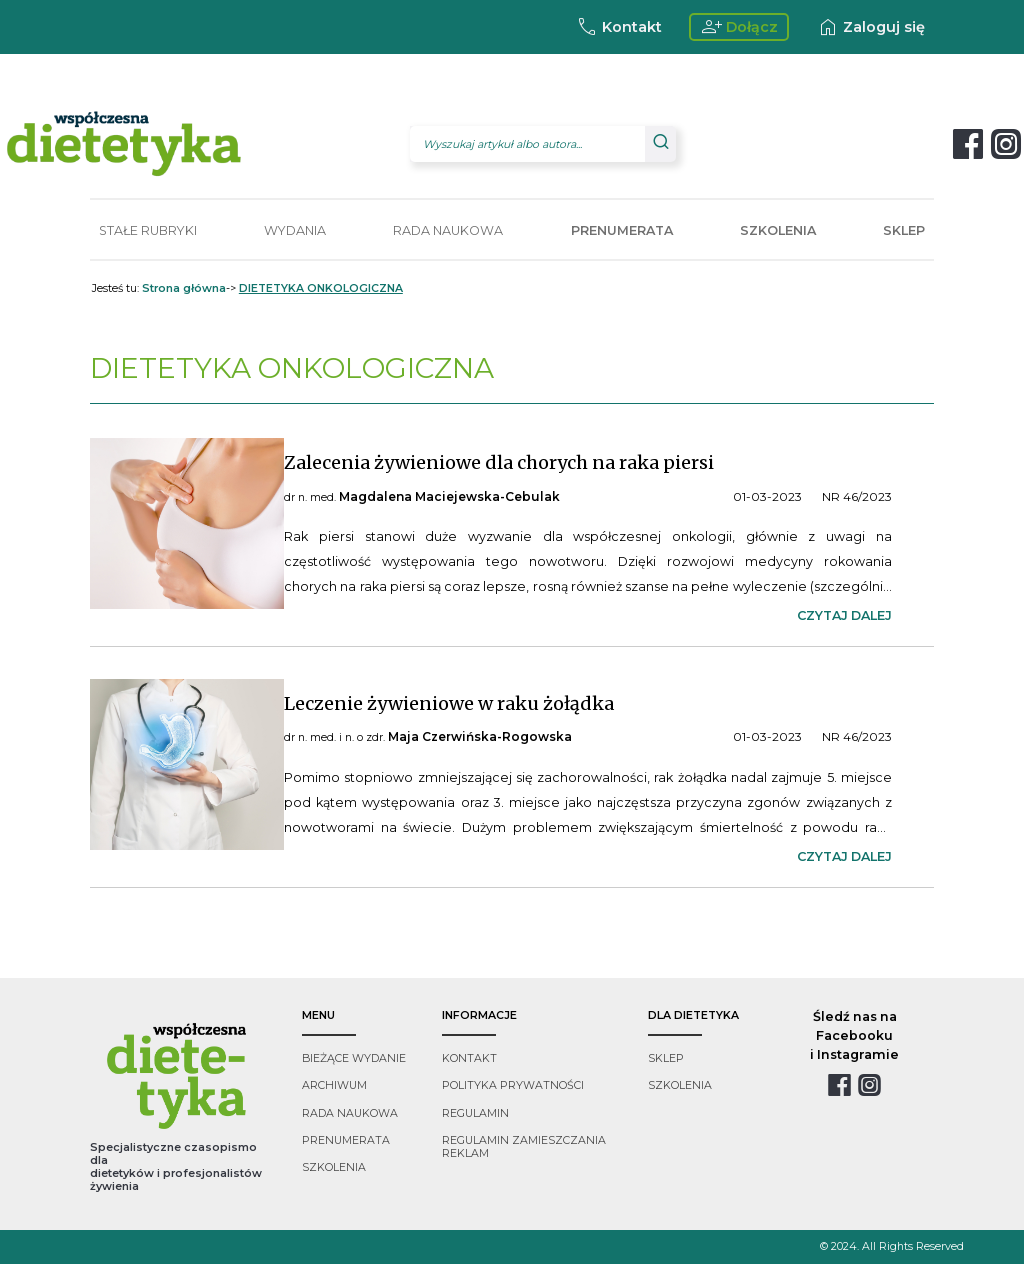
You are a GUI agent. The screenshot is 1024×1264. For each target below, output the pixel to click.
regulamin (475, 1113)
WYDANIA (295, 230)
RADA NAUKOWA (448, 230)
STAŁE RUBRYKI (148, 230)
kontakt (469, 1058)
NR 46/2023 (857, 496)
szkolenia (334, 1167)
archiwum (334, 1085)
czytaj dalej (844, 615)
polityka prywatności (513, 1085)
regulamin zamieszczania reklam (524, 1147)
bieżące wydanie (354, 1058)
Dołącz (739, 27)
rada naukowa (350, 1113)
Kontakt (618, 27)
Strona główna (184, 288)
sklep (666, 1058)
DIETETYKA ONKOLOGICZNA (321, 288)
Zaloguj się (870, 27)
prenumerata (346, 1140)
